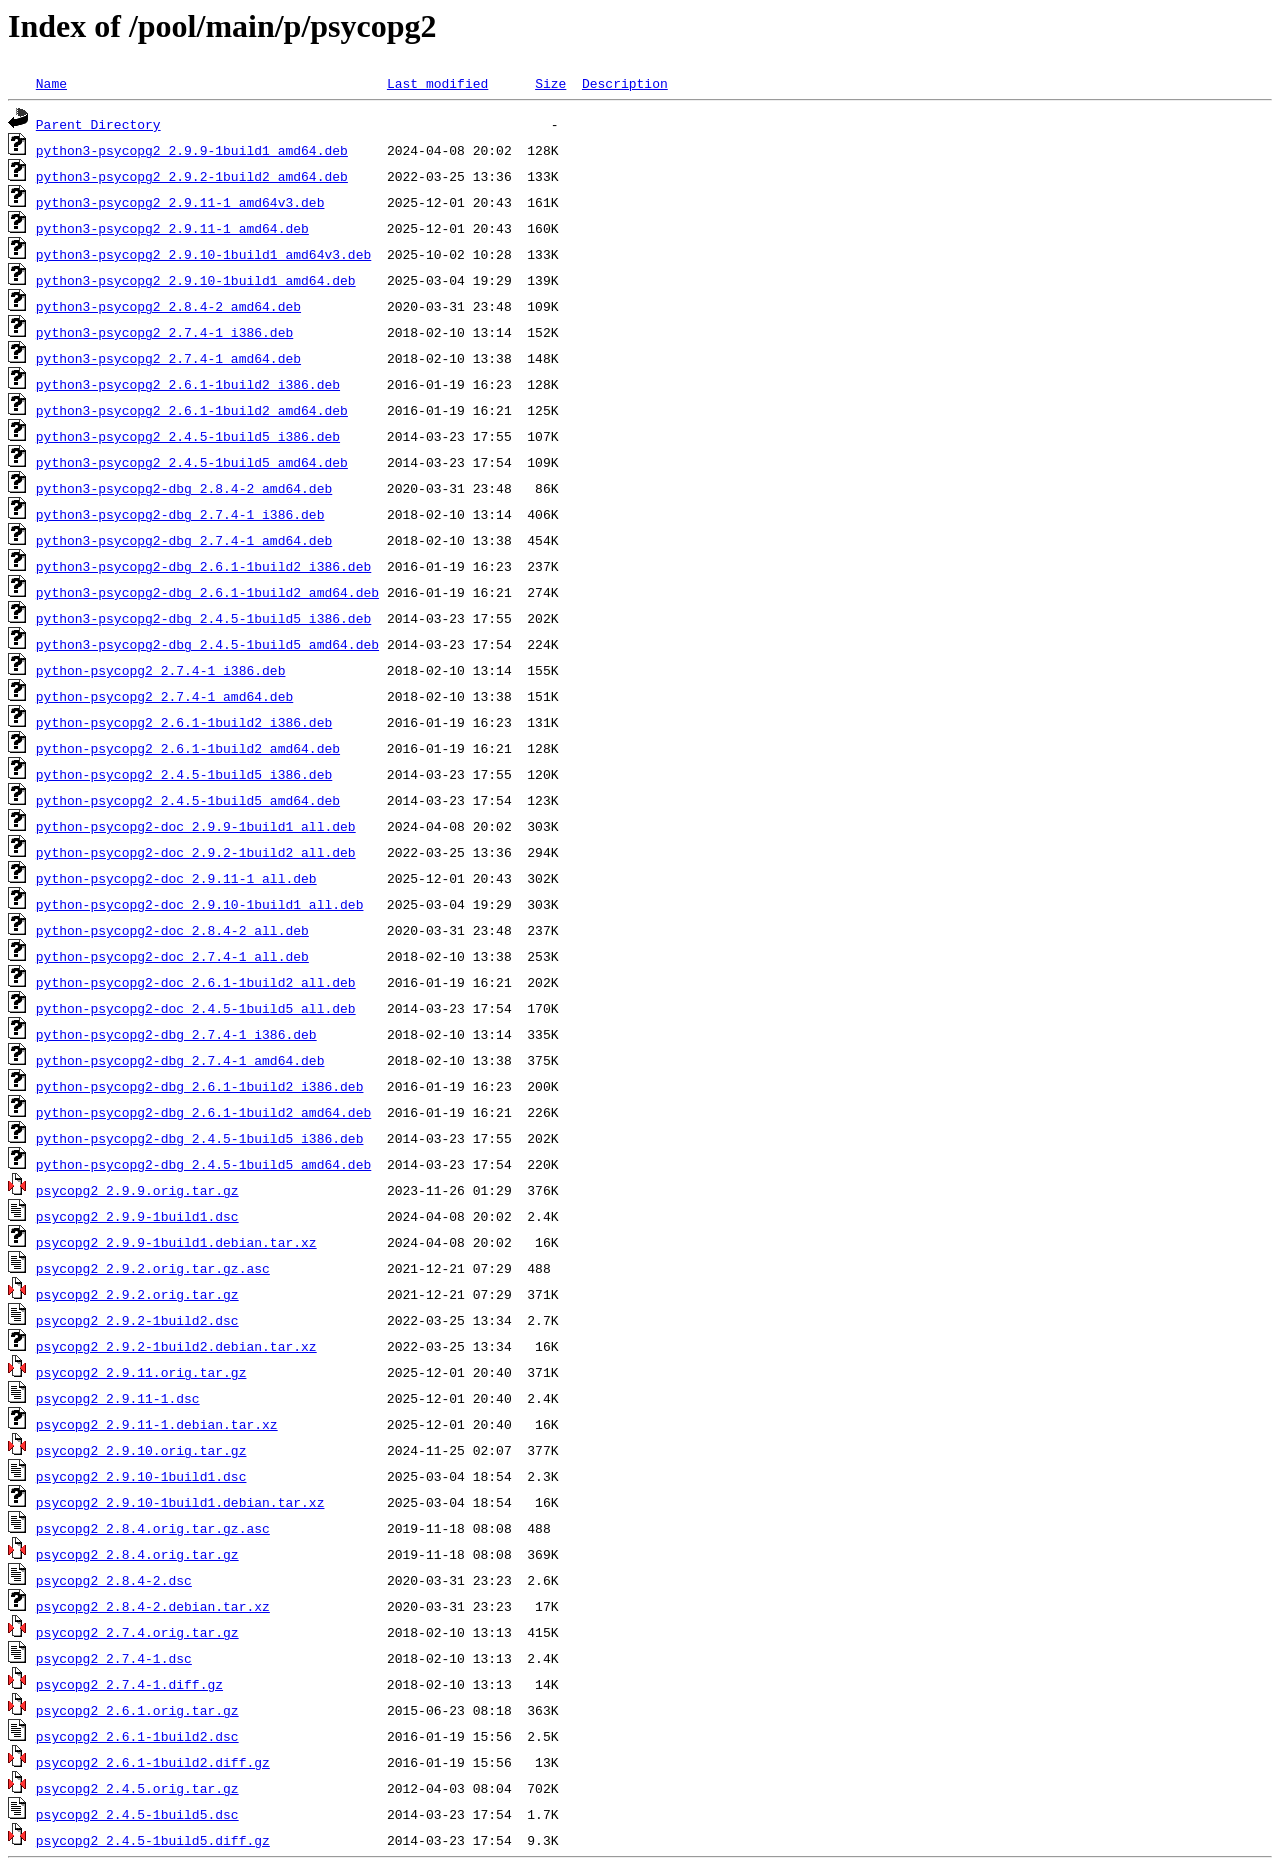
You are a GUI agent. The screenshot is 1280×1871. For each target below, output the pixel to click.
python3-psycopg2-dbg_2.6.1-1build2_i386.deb (203, 566)
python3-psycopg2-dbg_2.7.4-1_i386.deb (180, 514)
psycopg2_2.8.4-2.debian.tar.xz (153, 1606)
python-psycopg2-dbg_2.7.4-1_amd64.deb (180, 1060)
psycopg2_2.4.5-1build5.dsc (137, 1814)
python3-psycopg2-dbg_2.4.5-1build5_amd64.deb (207, 644)
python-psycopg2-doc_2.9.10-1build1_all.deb (200, 904)
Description (625, 83)
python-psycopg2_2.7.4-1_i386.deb (161, 670)
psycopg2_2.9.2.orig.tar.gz (137, 1294)
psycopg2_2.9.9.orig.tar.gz (137, 1190)
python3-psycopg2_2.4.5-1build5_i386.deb (188, 436)
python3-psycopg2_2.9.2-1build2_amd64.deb (192, 176)
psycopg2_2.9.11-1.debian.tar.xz (157, 1424)
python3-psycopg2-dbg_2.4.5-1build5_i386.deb (203, 618)
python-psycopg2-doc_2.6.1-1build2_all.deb (196, 982)
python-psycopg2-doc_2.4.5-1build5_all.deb (196, 1008)
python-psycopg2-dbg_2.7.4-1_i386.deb (176, 1034)
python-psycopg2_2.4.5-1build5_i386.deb (184, 774)
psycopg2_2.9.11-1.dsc (118, 1398)
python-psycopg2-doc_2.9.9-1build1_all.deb (196, 826)
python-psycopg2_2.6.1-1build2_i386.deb (184, 722)
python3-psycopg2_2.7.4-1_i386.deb (164, 332)
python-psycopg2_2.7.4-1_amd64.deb (164, 696)
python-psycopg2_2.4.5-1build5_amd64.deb (188, 800)
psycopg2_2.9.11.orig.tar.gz (141, 1372)
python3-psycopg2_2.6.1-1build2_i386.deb (188, 384)
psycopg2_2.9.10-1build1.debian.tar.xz (180, 1502)
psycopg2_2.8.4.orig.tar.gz (137, 1554)
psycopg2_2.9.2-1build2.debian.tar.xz (176, 1346)
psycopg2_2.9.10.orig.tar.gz (141, 1450)
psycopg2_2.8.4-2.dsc (114, 1580)
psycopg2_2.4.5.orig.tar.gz (137, 1788)
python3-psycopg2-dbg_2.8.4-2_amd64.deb (184, 488)
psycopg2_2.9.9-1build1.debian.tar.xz (176, 1242)
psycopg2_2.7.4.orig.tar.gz (137, 1632)
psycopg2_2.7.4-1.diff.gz (129, 1684)
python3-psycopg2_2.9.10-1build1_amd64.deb (196, 280)
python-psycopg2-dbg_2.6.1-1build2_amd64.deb (203, 1112)
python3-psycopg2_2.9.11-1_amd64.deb (172, 228)
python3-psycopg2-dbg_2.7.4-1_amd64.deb (184, 540)
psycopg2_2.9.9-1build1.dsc (137, 1216)
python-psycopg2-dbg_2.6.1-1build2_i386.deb (200, 1086)
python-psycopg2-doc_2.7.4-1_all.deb (172, 956)
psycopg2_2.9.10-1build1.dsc (141, 1476)
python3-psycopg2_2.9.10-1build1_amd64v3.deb (203, 254)
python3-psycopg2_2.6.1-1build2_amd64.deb (192, 410)
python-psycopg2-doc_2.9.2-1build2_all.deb (196, 852)
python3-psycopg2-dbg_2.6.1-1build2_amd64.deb (207, 592)
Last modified (437, 83)
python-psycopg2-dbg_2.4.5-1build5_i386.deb (200, 1138)
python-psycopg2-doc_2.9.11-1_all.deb (176, 878)
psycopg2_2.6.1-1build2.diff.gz (153, 1762)
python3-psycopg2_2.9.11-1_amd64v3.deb (180, 202)
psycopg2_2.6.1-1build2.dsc (137, 1736)
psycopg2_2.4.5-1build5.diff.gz (153, 1840)
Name (51, 83)
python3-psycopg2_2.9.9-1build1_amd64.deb (192, 150)
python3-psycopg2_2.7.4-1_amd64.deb (168, 358)
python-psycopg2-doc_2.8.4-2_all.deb (172, 930)
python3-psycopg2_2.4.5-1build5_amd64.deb (192, 462)
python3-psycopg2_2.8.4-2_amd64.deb (168, 306)
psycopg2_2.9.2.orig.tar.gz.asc (153, 1268)
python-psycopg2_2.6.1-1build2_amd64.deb (188, 748)
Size (550, 83)
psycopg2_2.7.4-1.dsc (114, 1658)
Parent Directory (98, 124)
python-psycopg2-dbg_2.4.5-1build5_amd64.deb (203, 1164)
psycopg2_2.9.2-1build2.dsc (137, 1320)
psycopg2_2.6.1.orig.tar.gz (137, 1710)
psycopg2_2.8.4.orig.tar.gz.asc (153, 1528)
